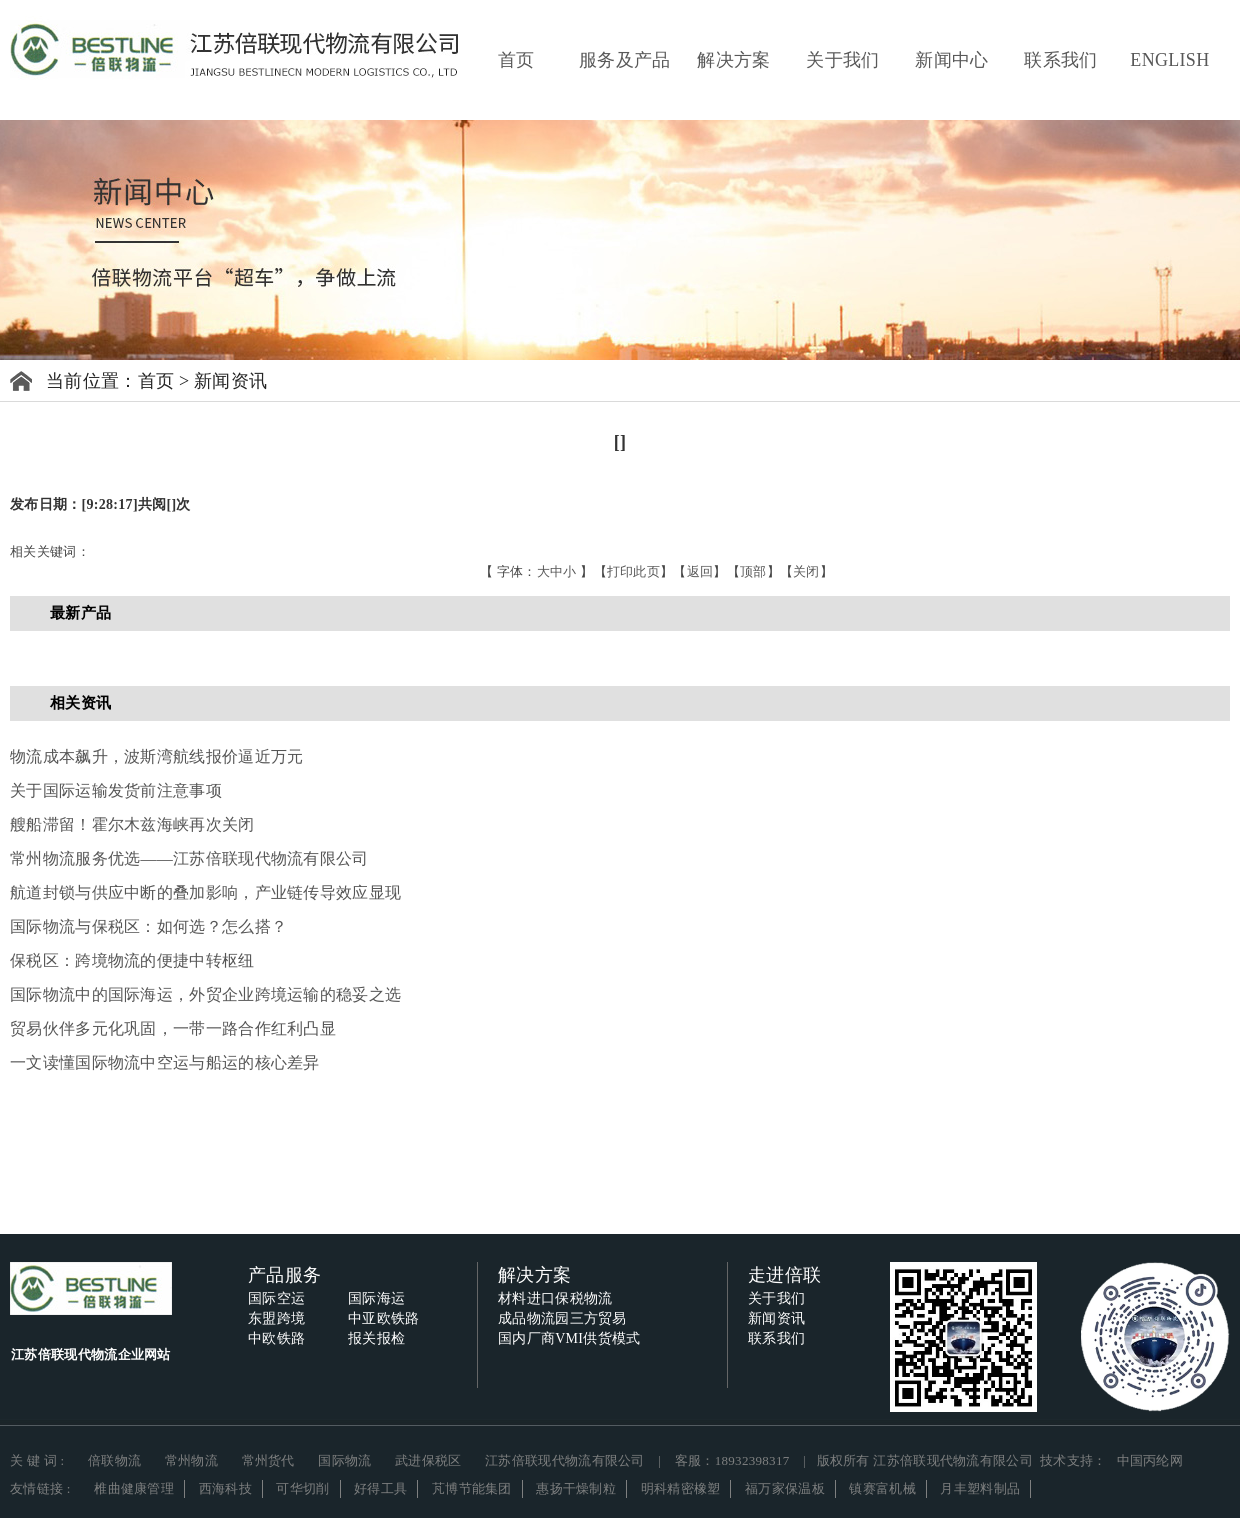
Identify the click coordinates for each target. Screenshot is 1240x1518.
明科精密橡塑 (681, 1488)
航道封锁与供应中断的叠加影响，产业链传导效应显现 (205, 892)
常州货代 (268, 1460)
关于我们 (842, 60)
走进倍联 (784, 1275)
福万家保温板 (785, 1488)
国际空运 (276, 1298)
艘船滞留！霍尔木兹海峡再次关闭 (132, 824)
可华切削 (302, 1488)
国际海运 (376, 1298)
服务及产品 (625, 60)
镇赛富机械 (882, 1488)
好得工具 (380, 1488)
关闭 (806, 571)
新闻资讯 (230, 381)
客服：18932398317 (732, 1460)
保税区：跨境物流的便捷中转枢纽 (132, 960)
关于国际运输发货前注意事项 (116, 790)
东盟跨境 (276, 1318)
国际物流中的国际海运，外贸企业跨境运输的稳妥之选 (205, 994)
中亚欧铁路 (384, 1318)
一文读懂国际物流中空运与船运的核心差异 (165, 1062)
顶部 (753, 571)
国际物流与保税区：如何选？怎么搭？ (148, 926)
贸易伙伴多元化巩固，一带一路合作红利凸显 (173, 1028)
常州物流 (191, 1460)
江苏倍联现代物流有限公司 (565, 1460)
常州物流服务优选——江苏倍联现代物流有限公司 (189, 858)
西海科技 (225, 1488)
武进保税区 (428, 1460)
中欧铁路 (276, 1338)
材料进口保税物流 (555, 1298)
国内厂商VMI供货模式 (569, 1338)
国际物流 (344, 1460)
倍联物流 (114, 1460)
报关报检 (376, 1338)
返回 (700, 571)
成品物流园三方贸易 (562, 1318)
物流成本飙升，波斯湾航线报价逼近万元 (156, 756)
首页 (516, 60)
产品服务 (284, 1275)
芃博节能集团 (472, 1488)
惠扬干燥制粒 (576, 1488)
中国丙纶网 (1150, 1460)
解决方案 (733, 60)
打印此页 (633, 571)
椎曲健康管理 (134, 1488)
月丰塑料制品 (980, 1488)
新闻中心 (951, 60)
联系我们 (1060, 60)
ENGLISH (1169, 60)
